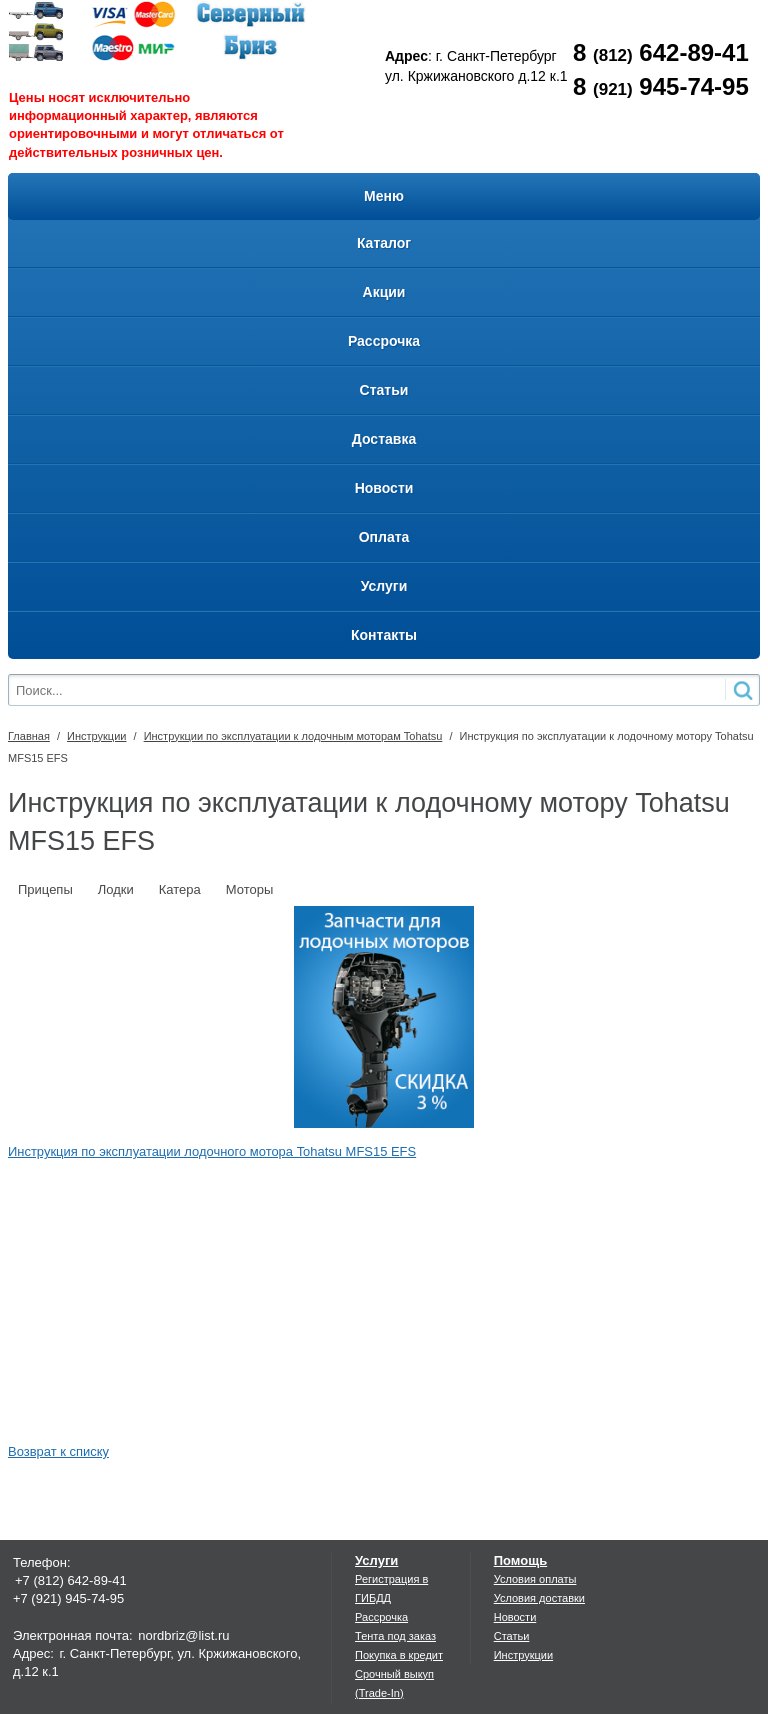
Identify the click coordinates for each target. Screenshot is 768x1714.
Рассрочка (381, 1617)
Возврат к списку (58, 1451)
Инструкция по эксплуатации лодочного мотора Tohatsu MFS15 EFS (212, 1151)
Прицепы (45, 889)
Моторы (250, 889)
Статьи (512, 1636)
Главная (29, 736)
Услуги (376, 1560)
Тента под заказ (395, 1636)
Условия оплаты (535, 1579)
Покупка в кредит (399, 1655)
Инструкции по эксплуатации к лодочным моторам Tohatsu (293, 736)
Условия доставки (539, 1598)
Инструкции (96, 736)
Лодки (116, 889)
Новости (515, 1617)
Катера (180, 889)
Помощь (520, 1560)
